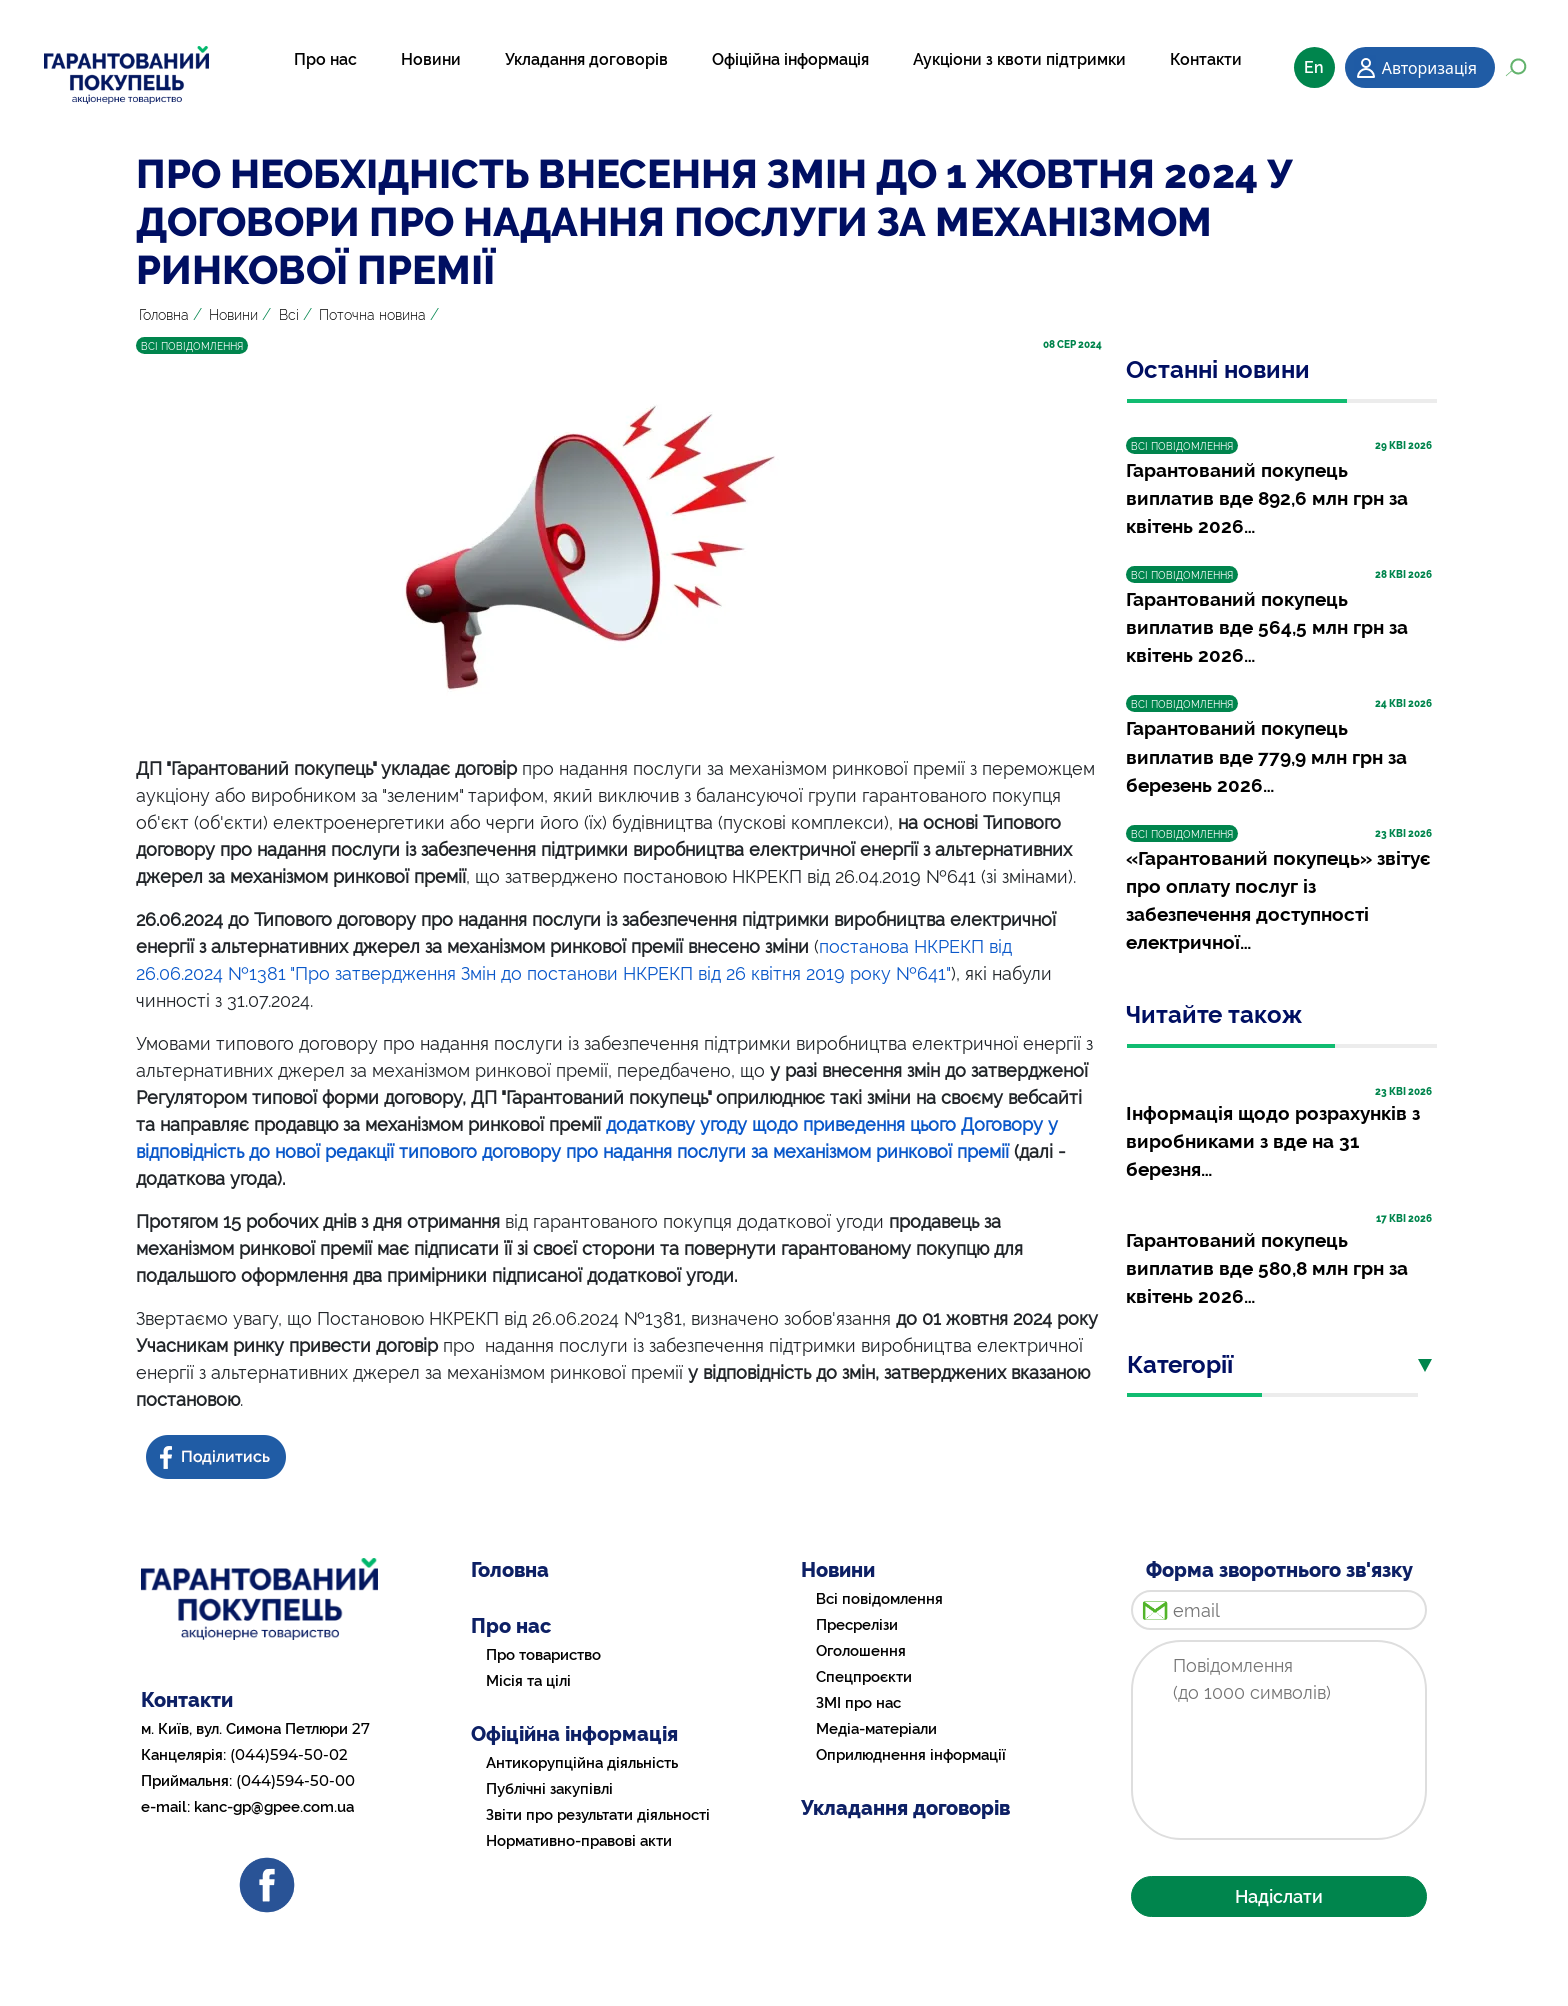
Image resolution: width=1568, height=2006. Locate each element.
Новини (431, 59)
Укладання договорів (586, 59)
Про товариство (543, 1655)
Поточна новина (372, 315)
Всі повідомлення (879, 1599)
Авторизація (1429, 68)
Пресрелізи (857, 1625)
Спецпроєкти (864, 1677)
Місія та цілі (528, 1681)
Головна (164, 315)
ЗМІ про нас (858, 1703)
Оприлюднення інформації (911, 1755)
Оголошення (861, 1651)
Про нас (325, 59)
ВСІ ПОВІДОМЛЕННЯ (192, 346)
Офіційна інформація (790, 59)
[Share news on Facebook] (218, 1457)
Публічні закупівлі (549, 1789)
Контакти (1206, 59)
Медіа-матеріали (876, 1729)
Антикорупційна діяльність (582, 1763)
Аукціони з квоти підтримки (1019, 59)
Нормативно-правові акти (579, 1841)
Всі (289, 315)
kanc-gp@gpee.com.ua (274, 1807)
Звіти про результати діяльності (598, 1815)
